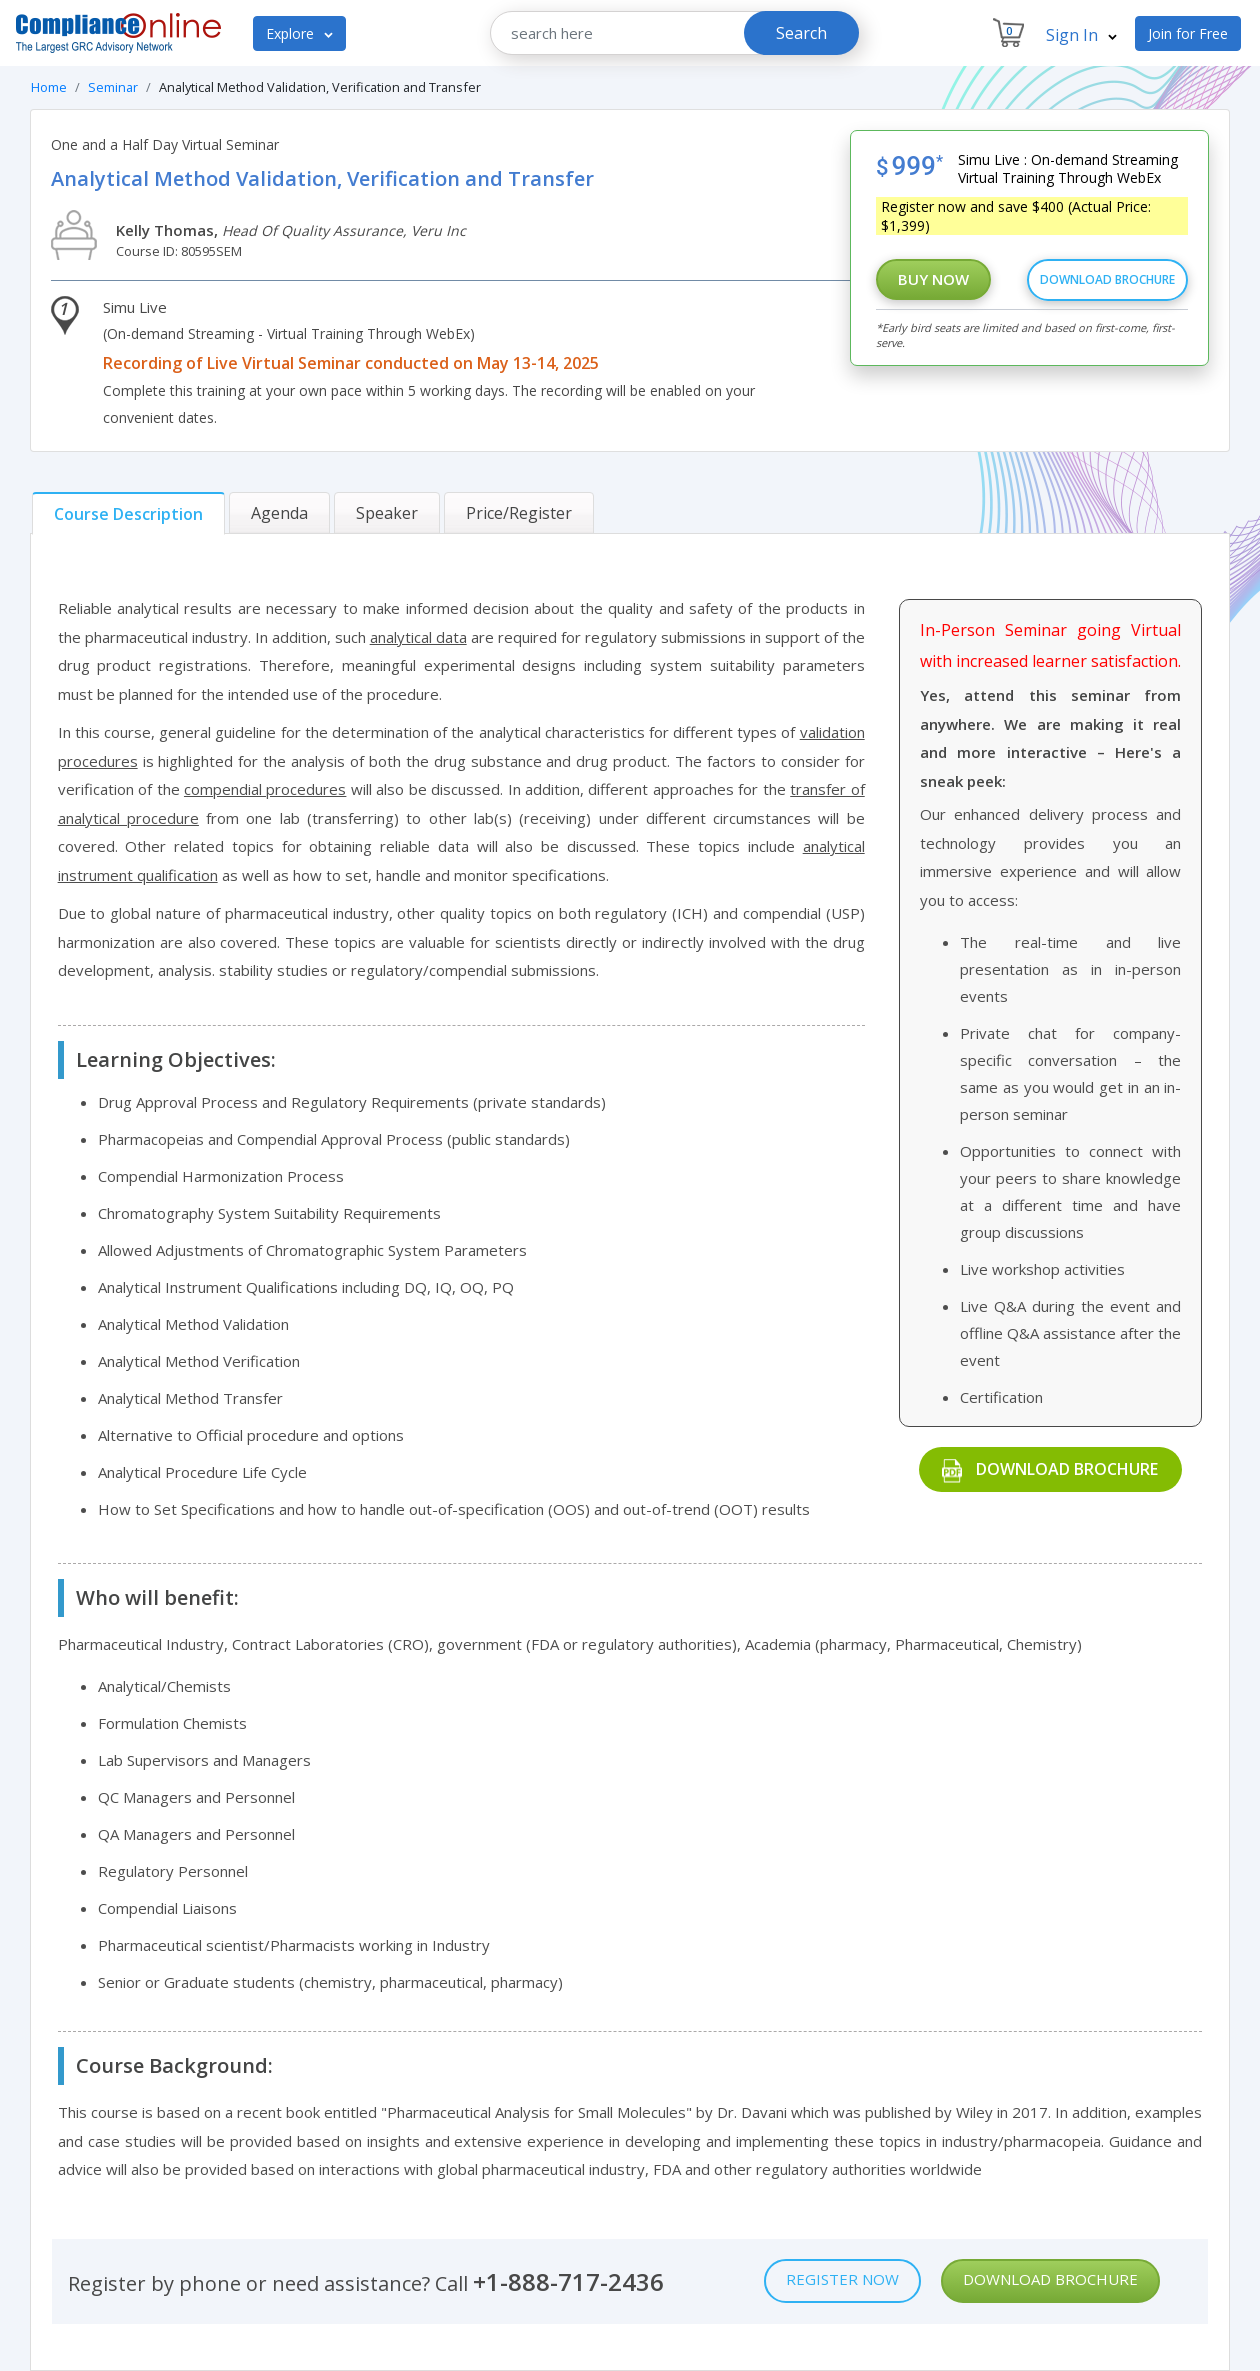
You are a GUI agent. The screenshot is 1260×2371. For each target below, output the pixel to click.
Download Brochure (1107, 279)
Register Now (842, 2279)
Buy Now (933, 279)
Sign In (1081, 35)
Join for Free (1188, 33)
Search (801, 33)
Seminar (113, 87)
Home (49, 87)
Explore (299, 33)
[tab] (128, 513)
